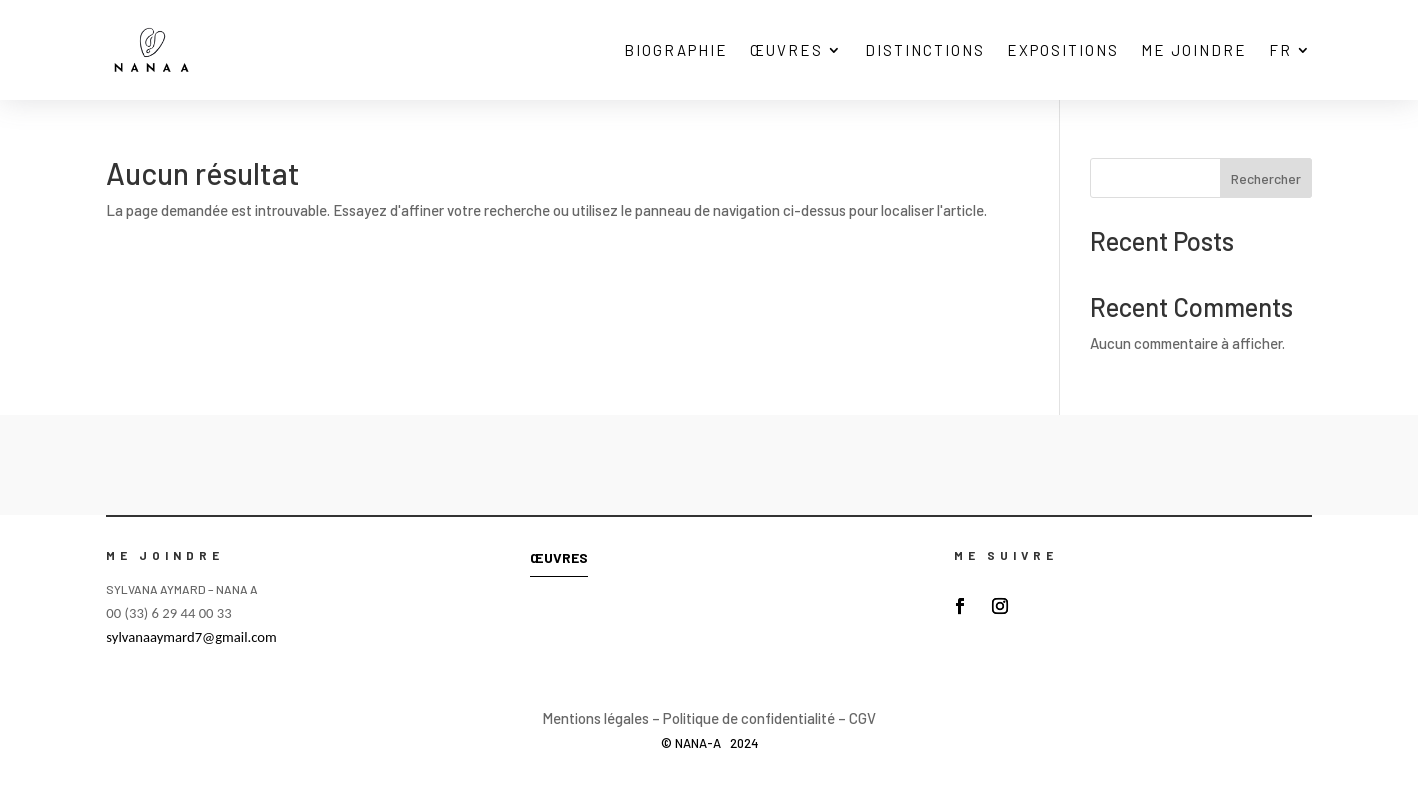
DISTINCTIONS (925, 51)
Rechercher (1266, 178)
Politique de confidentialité (749, 718)
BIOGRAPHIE (676, 51)
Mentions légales (595, 718)
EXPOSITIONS (1063, 51)
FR (1280, 51)
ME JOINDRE (1194, 51)
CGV (862, 718)
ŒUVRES (786, 51)
